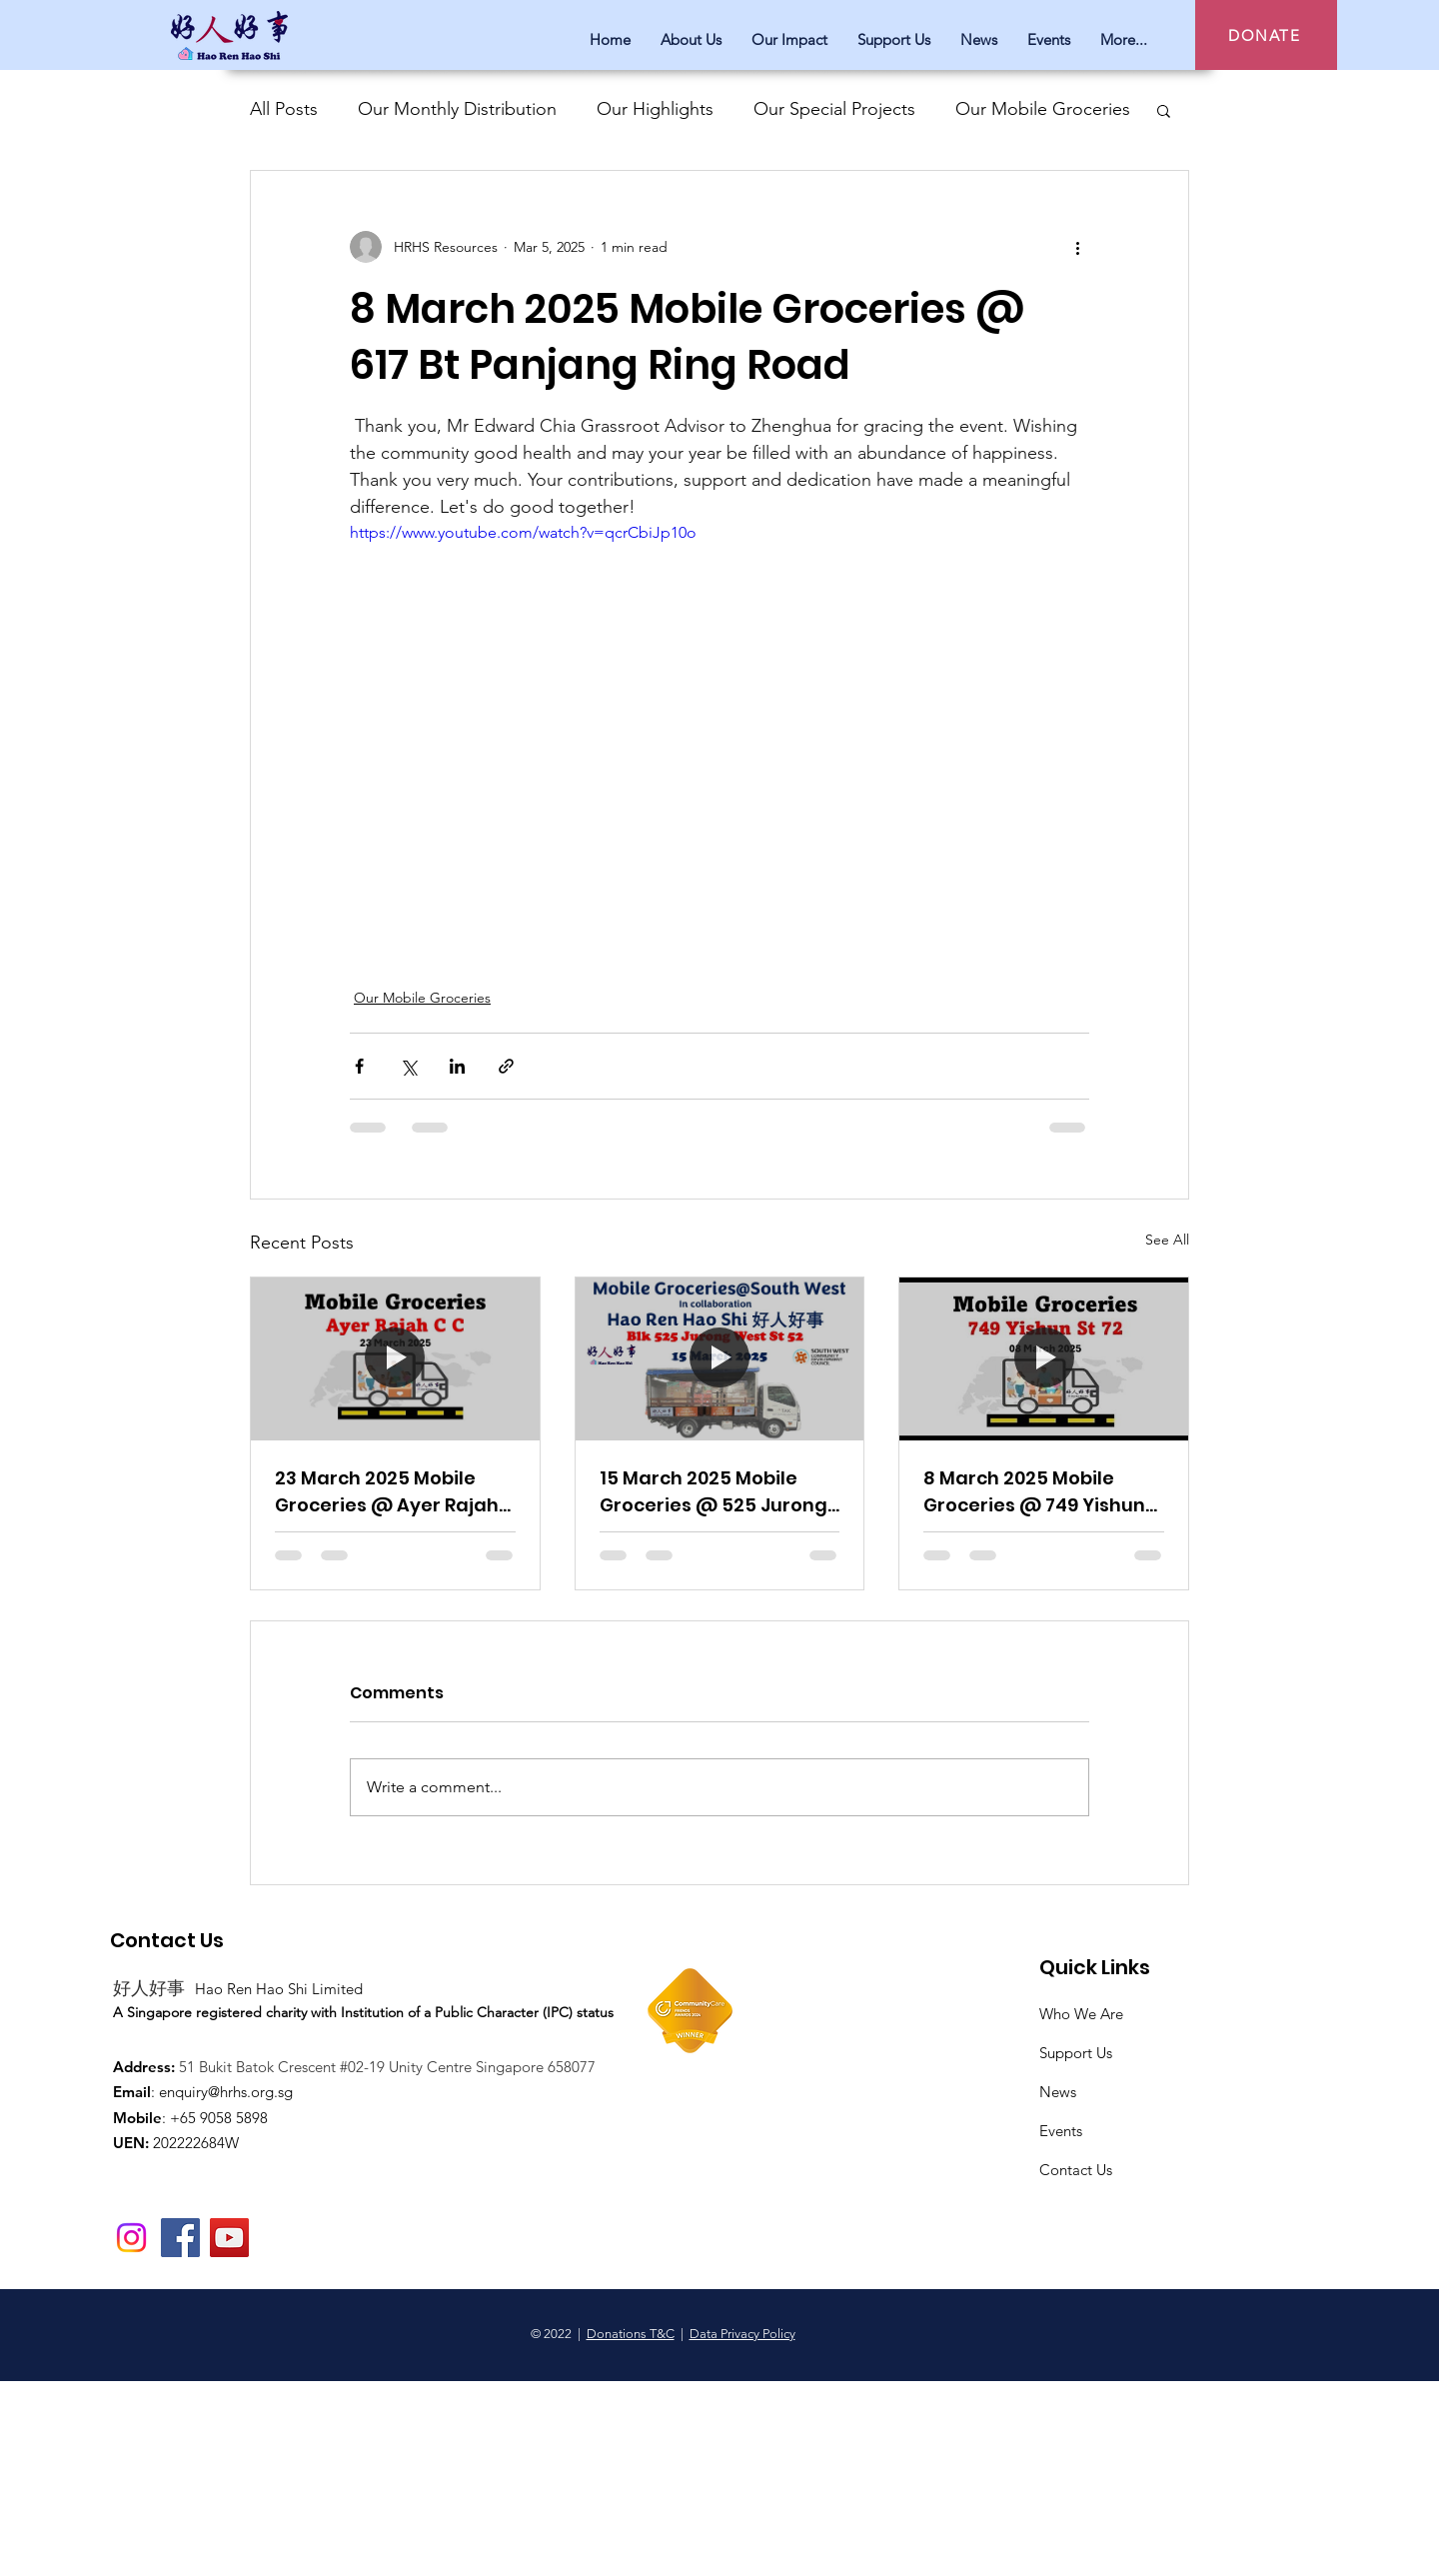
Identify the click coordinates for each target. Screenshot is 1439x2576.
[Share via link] (506, 1066)
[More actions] (1077, 247)
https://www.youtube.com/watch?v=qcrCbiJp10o (523, 532)
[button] (1163, 110)
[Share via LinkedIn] (457, 1066)
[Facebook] (180, 2237)
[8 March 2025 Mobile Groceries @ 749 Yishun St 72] (1043, 1358)
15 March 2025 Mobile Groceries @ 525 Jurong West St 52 (713, 1491)
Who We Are (1081, 2013)
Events (1060, 2130)
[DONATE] (1266, 35)
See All (1167, 1240)
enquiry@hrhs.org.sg (226, 2091)
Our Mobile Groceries (1042, 109)
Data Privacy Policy (742, 2333)
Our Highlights (655, 109)
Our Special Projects (834, 109)
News (1057, 2091)
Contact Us (1075, 2169)
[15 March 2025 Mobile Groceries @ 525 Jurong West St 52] (720, 1358)
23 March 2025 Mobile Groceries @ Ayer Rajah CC (387, 1491)
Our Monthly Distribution (457, 109)
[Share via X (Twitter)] (408, 1066)
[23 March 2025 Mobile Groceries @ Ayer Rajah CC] (395, 1358)
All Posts (284, 109)
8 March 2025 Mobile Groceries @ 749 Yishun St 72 (1034, 1491)
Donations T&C (631, 2333)
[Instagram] (131, 2237)
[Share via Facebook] (359, 1066)
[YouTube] (229, 2237)
